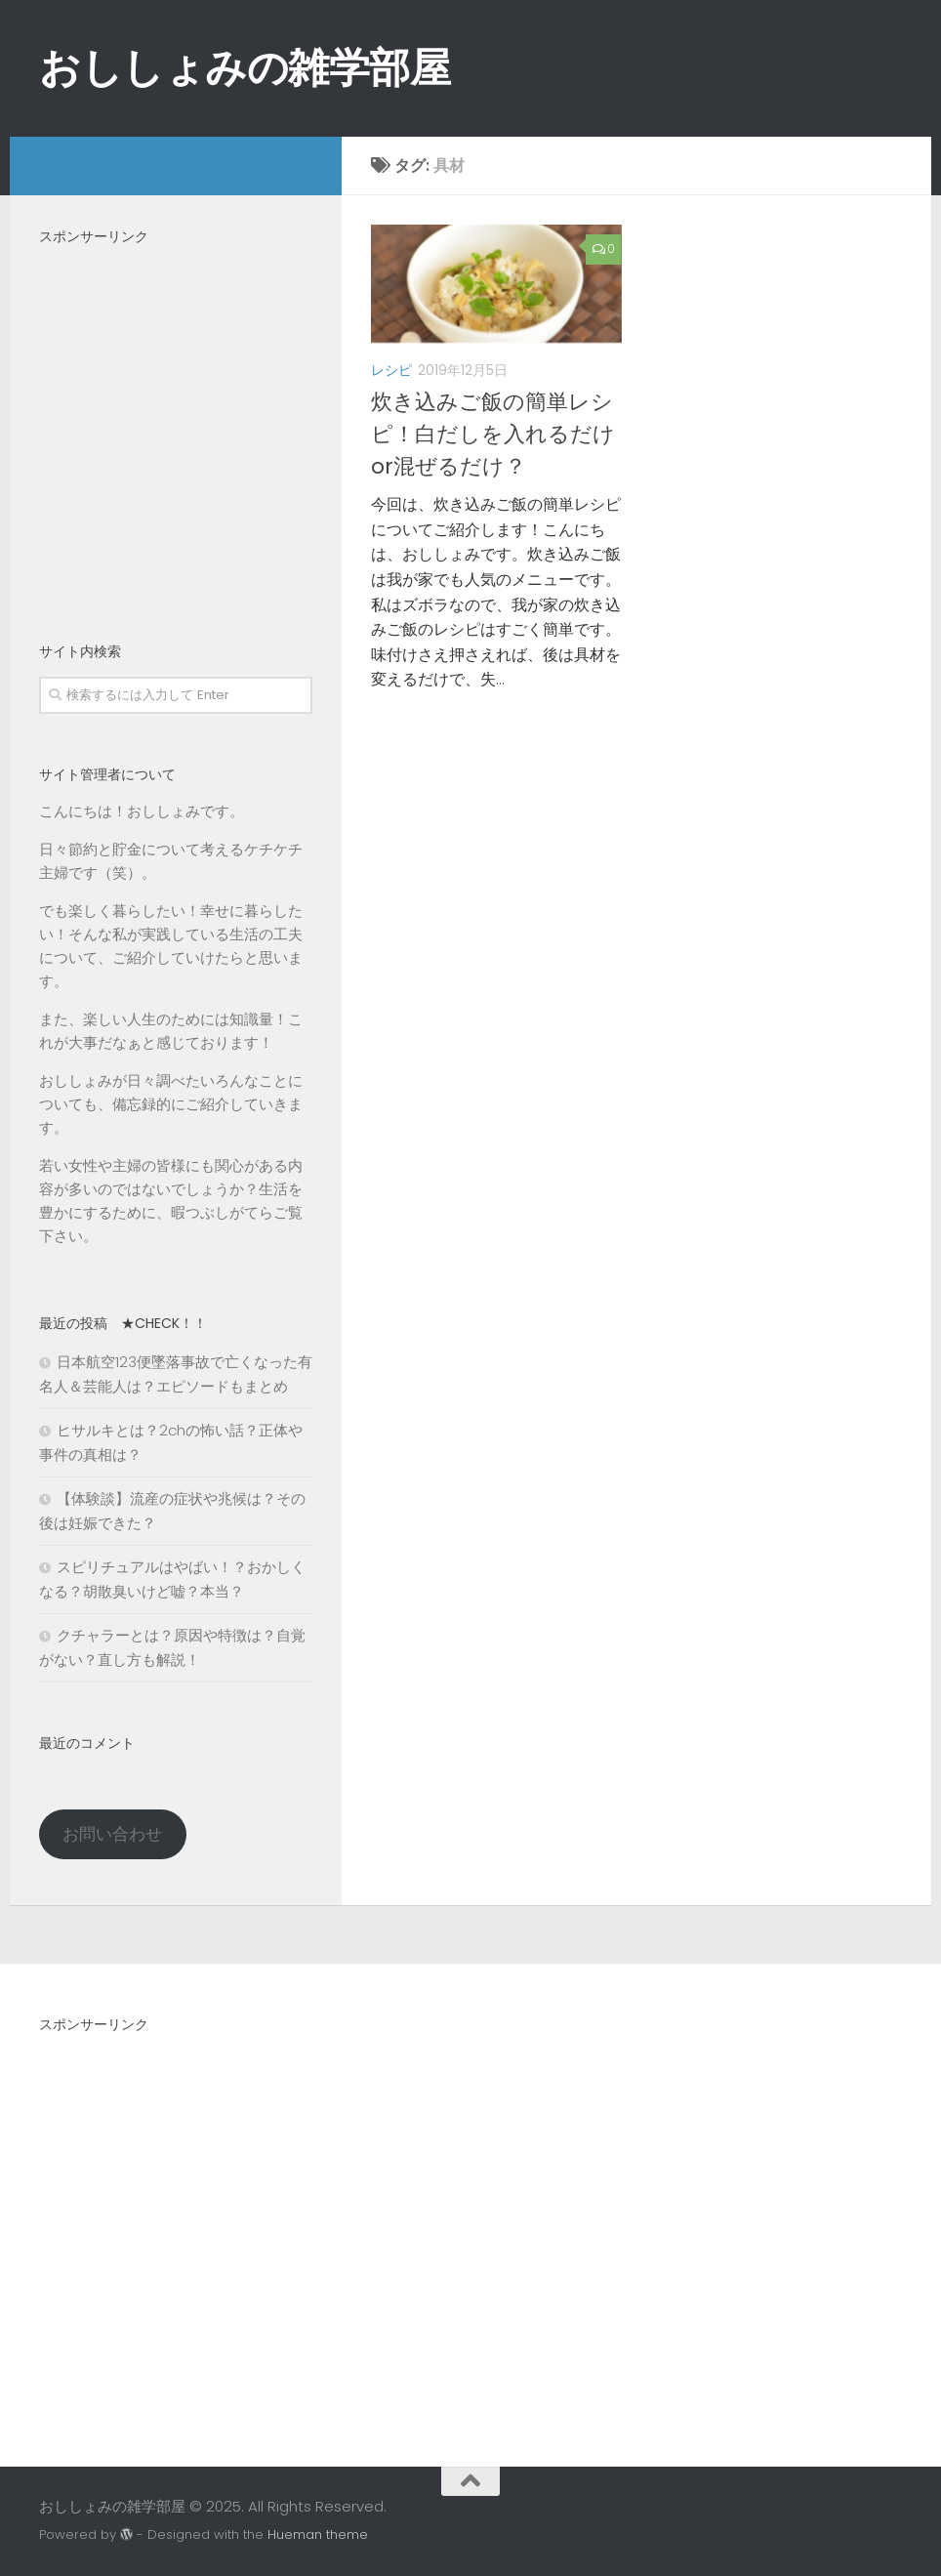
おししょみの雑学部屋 (244, 68)
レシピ (391, 370)
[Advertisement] (175, 431)
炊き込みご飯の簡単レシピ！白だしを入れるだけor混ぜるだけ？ (493, 434)
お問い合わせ (112, 1834)
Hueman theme (317, 2534)
